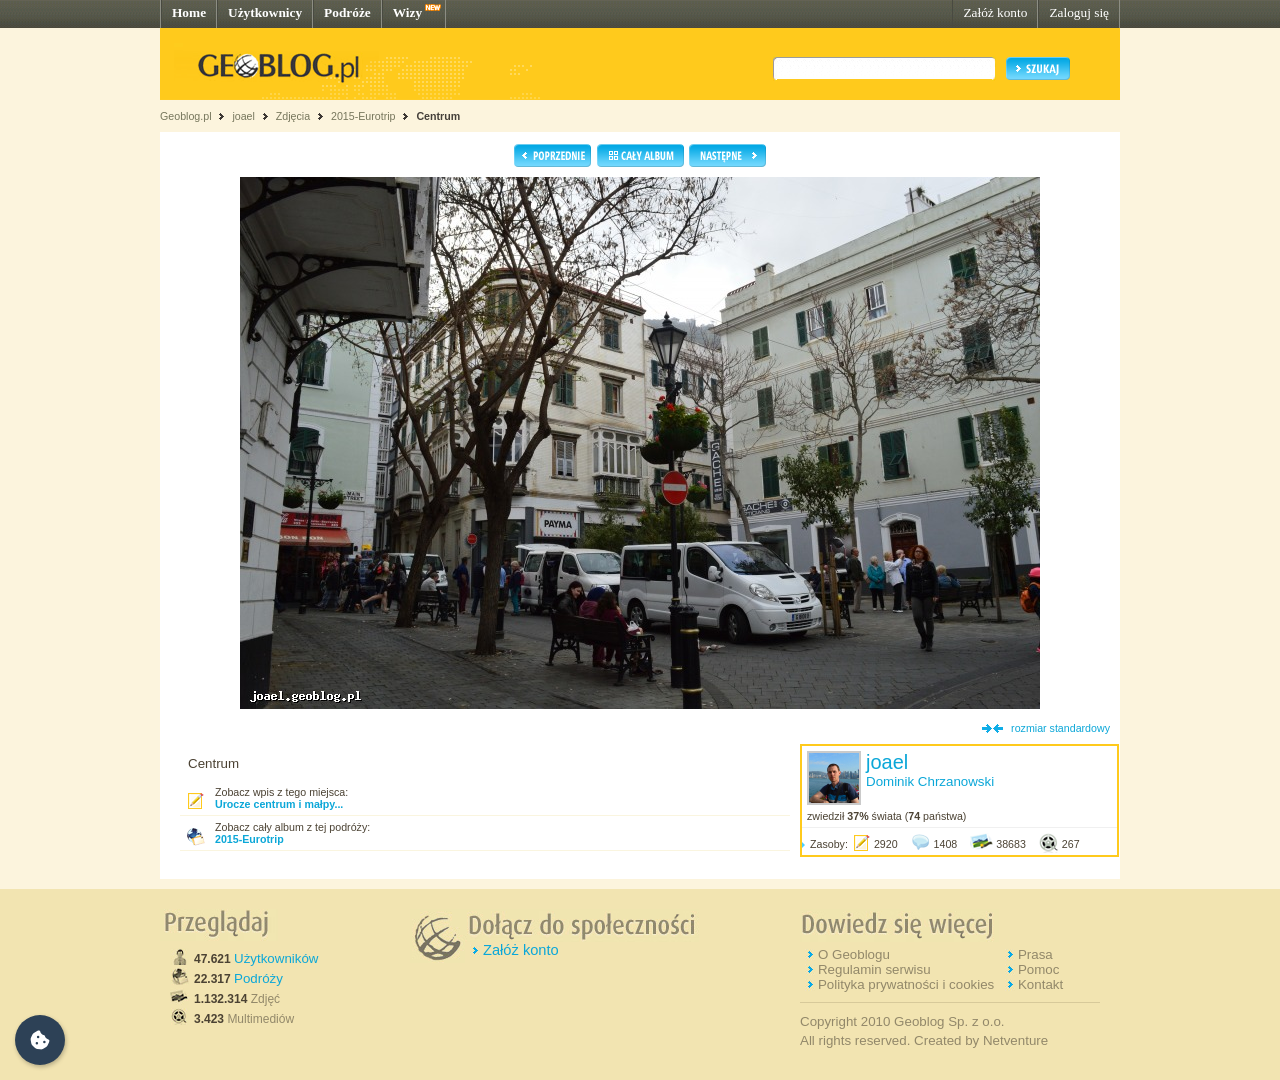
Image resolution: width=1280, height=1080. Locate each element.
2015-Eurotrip (363, 116)
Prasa (1035, 954)
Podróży (258, 978)
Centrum (438, 116)
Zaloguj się (1079, 12)
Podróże (347, 12)
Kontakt (1040, 984)
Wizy (407, 12)
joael (243, 116)
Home (189, 12)
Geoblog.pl (186, 116)
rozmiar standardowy (1060, 728)
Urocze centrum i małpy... (279, 804)
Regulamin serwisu (874, 969)
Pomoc (1038, 969)
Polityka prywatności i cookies (906, 984)
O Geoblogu (854, 954)
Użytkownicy (265, 12)
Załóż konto (995, 12)
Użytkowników (276, 958)
